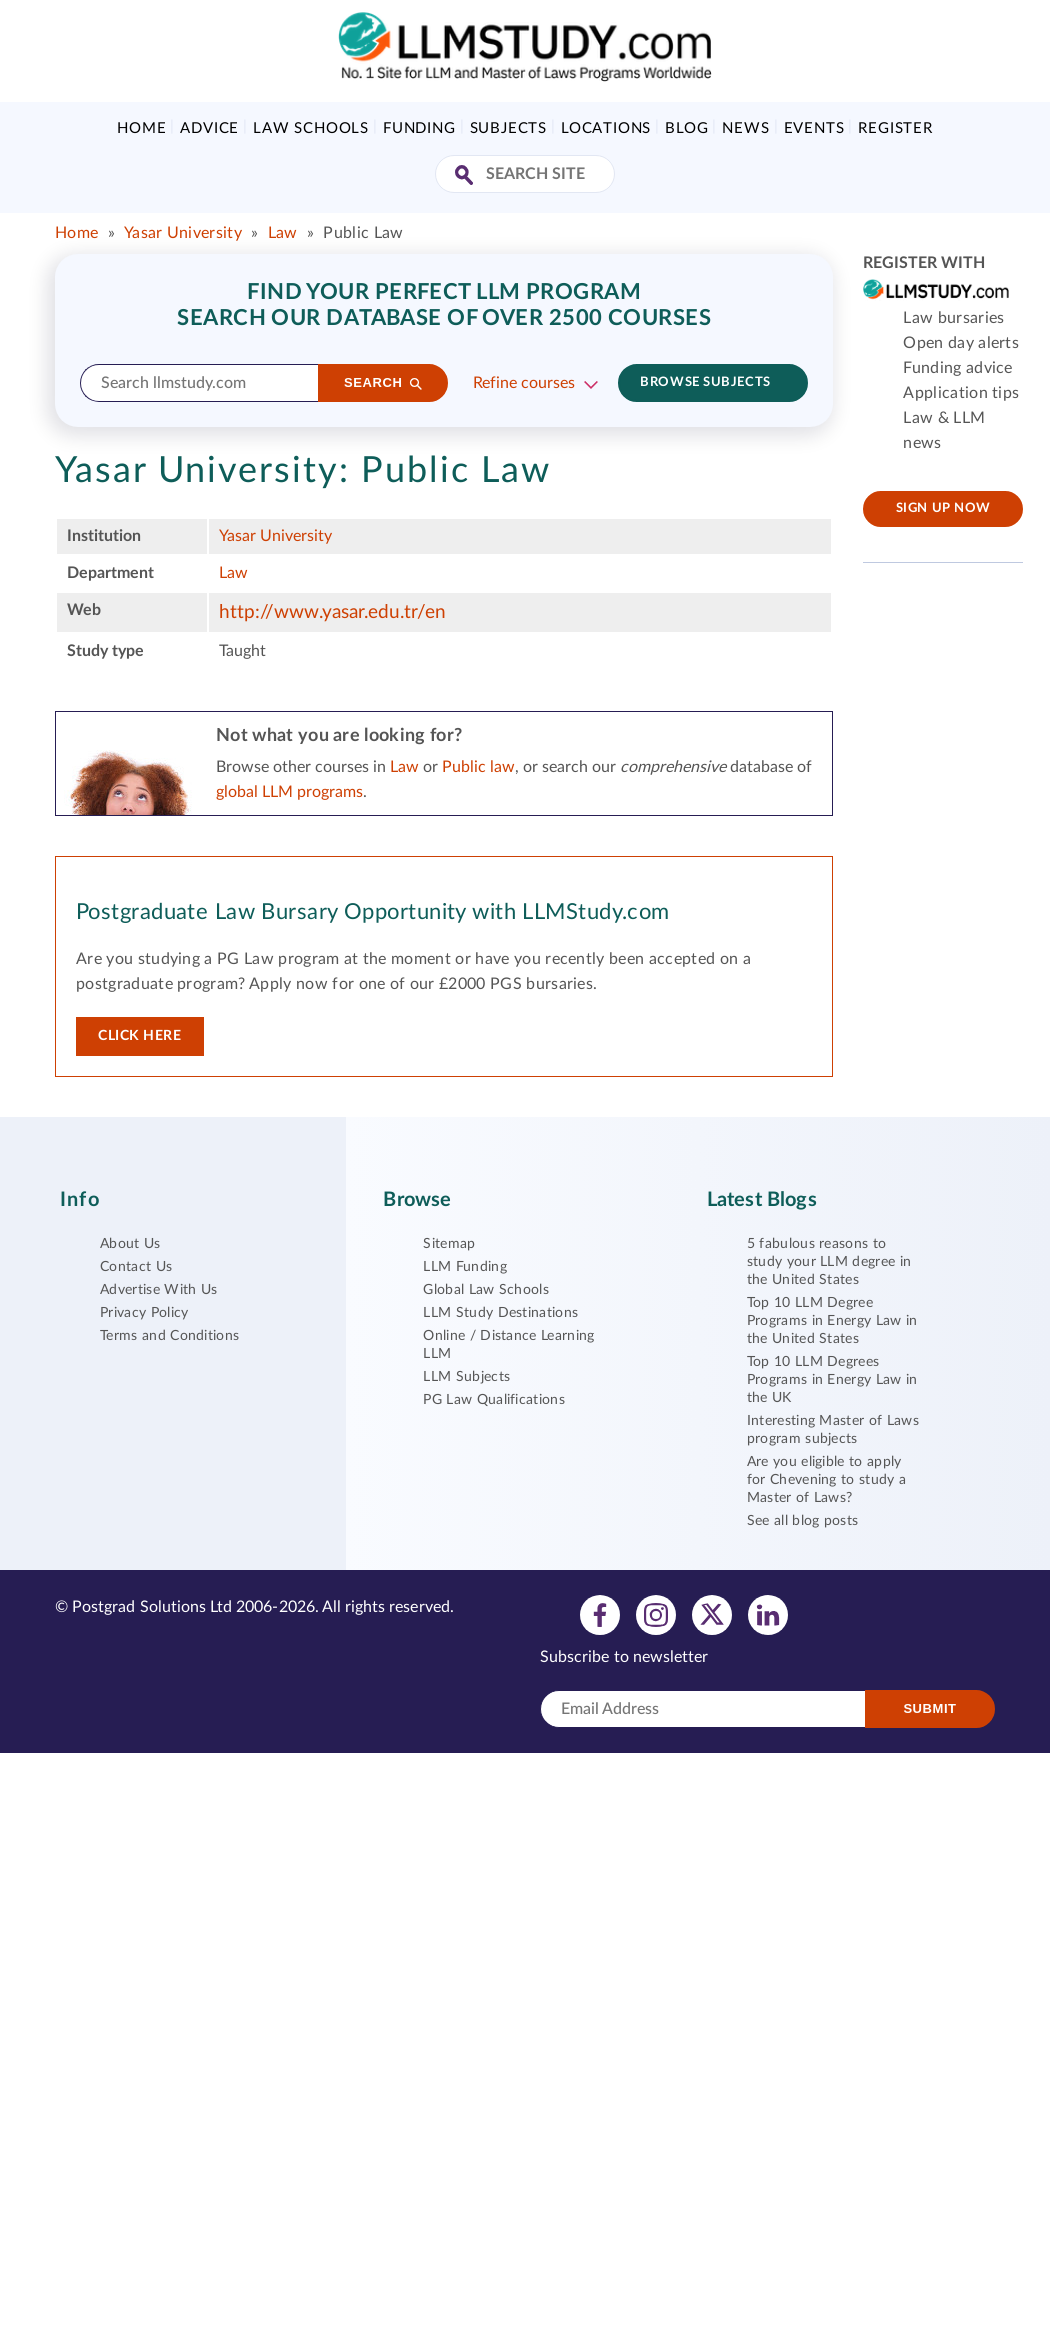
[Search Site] (466, 176)
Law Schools (311, 128)
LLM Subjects (466, 1377)
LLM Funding (465, 1267)
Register (895, 128)
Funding (419, 128)
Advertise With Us (158, 1290)
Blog (686, 128)
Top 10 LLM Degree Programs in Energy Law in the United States (832, 1321)
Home (141, 128)
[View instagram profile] (656, 1614)
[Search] (383, 383)
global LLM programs (289, 792)
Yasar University (183, 233)
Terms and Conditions (169, 1336)
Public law (478, 767)
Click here (140, 1036)
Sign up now (943, 508)
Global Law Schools (486, 1290)
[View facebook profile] (600, 1614)
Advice (209, 128)
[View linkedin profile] (768, 1614)
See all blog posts (803, 1521)
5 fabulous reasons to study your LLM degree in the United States (829, 1262)
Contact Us (136, 1267)
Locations (606, 128)
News (745, 128)
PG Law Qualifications (494, 1400)
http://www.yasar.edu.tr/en (332, 612)
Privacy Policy (144, 1313)
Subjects (508, 128)
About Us (130, 1244)
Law (283, 233)
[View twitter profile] (712, 1614)
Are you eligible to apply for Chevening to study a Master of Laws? (827, 1480)
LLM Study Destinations (500, 1313)
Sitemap (449, 1244)
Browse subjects (705, 382)
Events (814, 128)
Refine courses (524, 383)
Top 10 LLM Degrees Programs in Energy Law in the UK (832, 1380)
